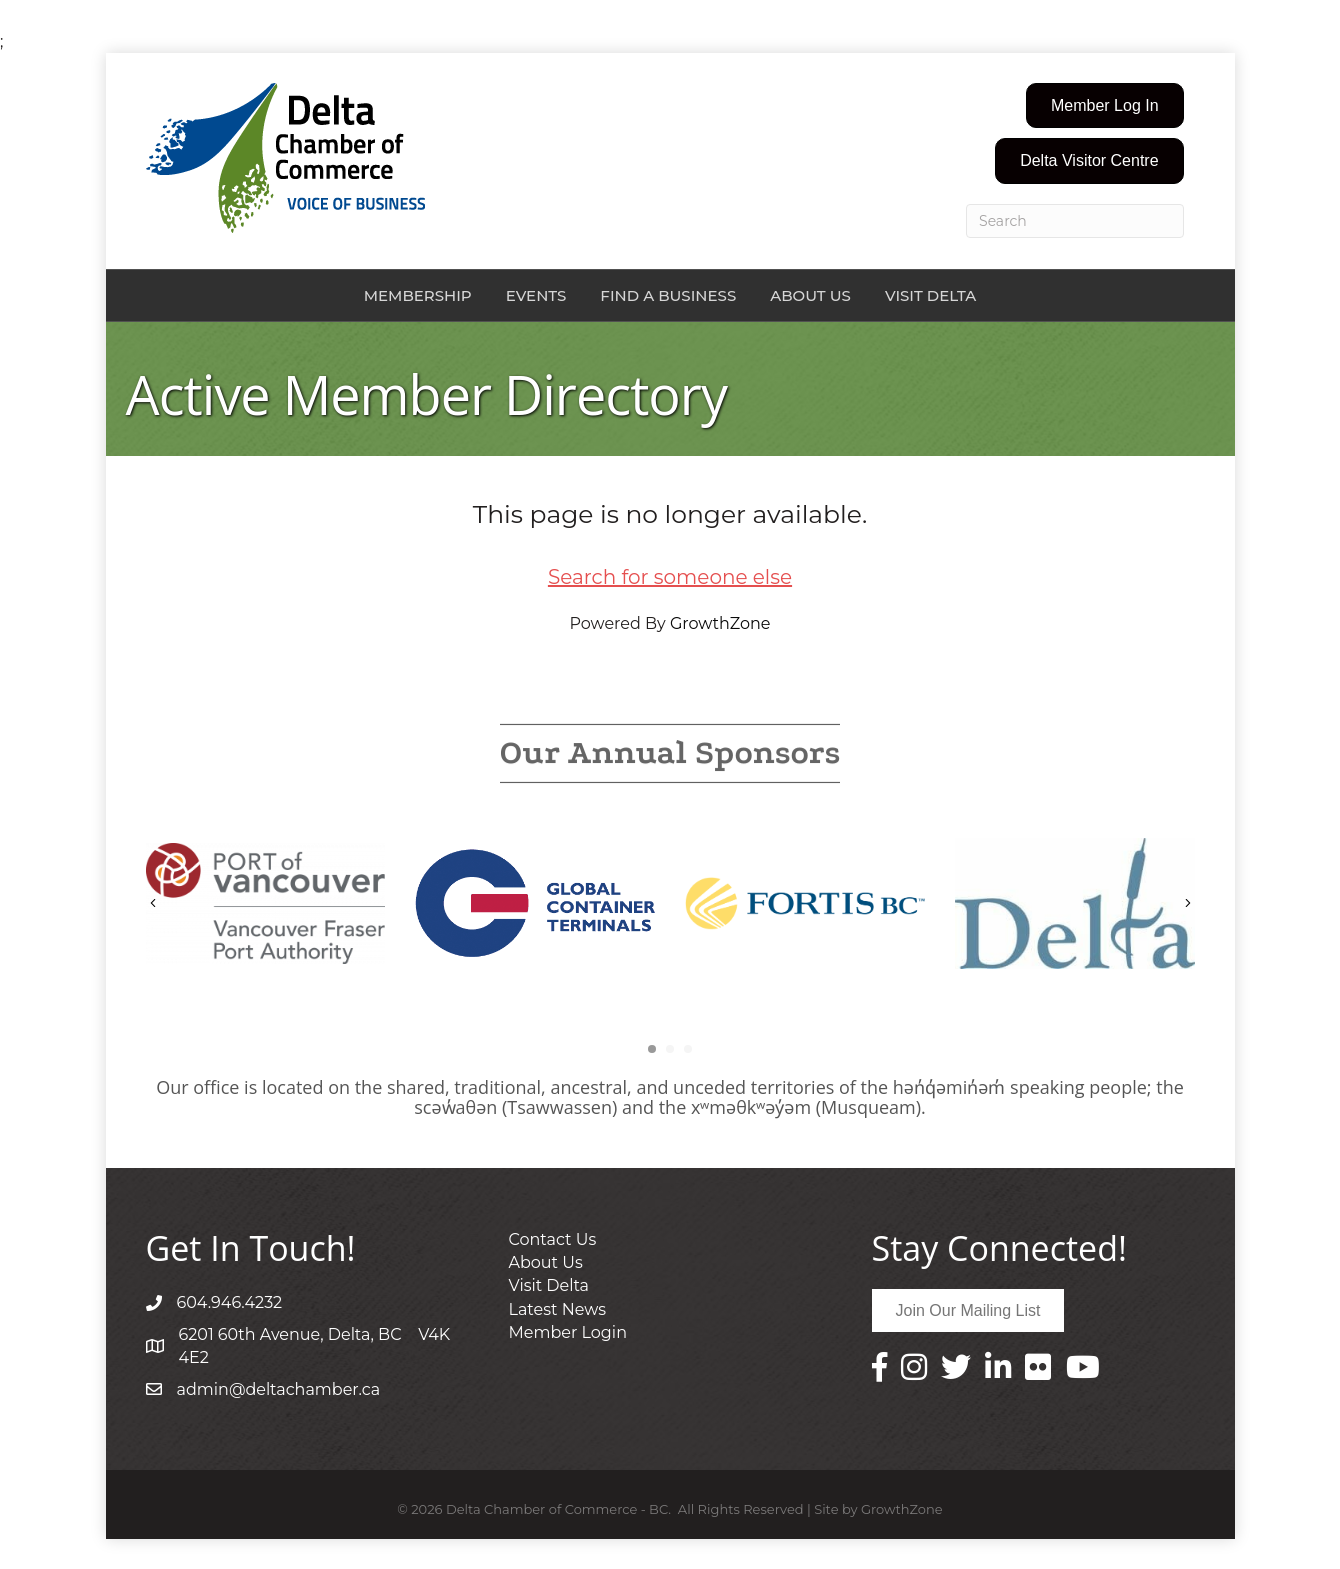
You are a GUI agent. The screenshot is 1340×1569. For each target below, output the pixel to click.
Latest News (558, 1309)
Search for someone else (670, 577)
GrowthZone (720, 623)
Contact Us (553, 1239)
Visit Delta (930, 295)
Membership (418, 295)
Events (536, 295)
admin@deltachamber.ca (279, 1389)
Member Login (568, 1332)
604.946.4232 (230, 1302)
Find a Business (668, 295)
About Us (810, 295)
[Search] (1075, 221)
